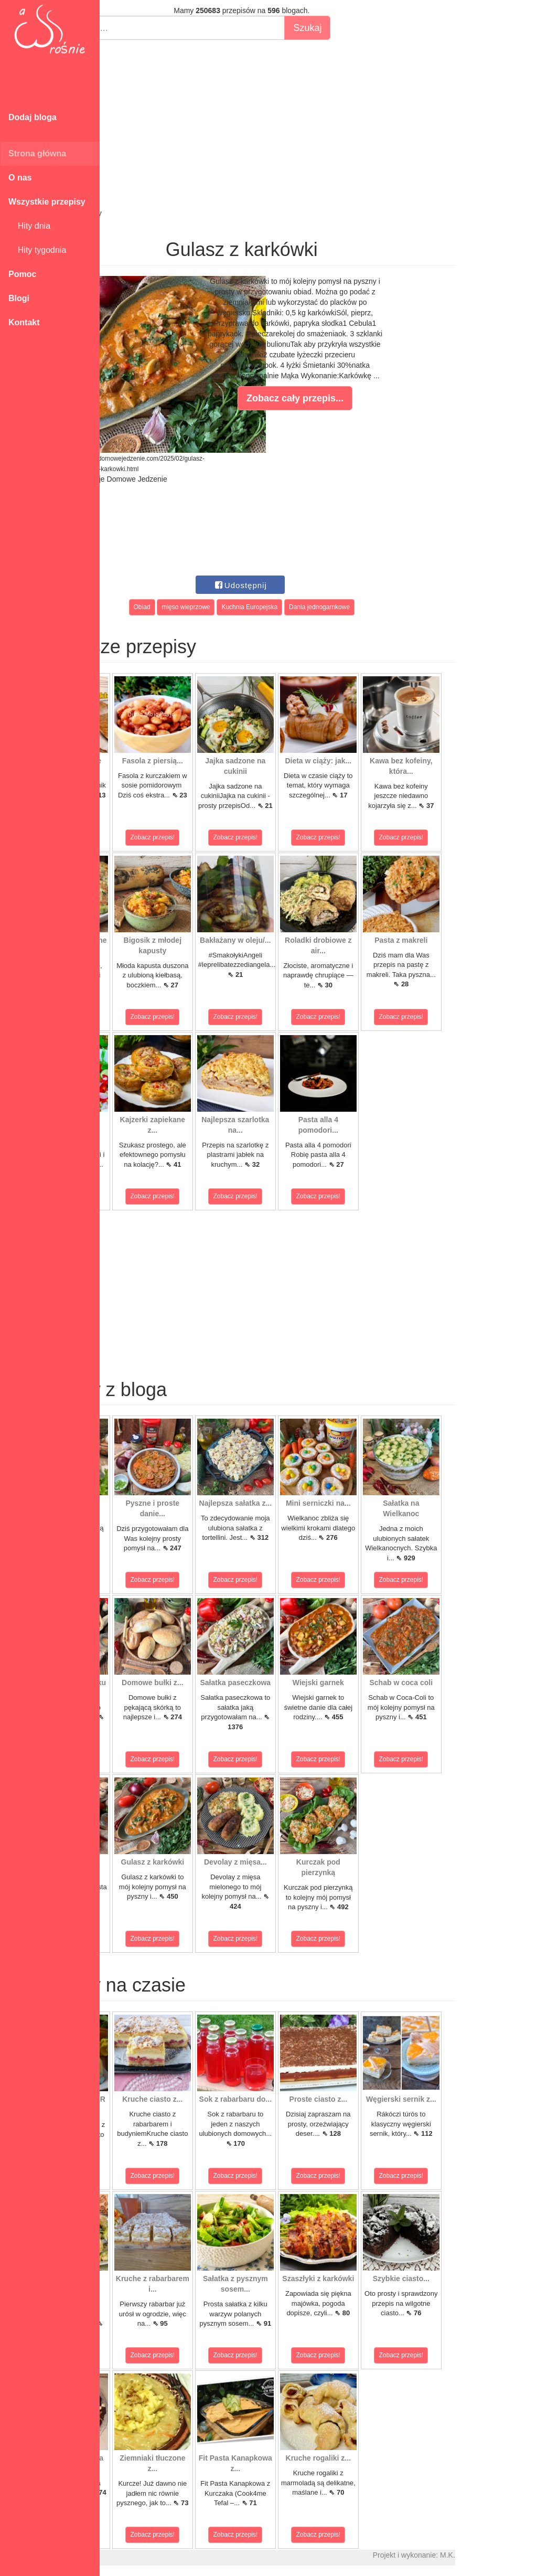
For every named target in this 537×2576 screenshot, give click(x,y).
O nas (19, 177)
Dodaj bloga (32, 117)
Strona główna (37, 153)
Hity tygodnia (37, 250)
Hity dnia (29, 225)
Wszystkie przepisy (46, 201)
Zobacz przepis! (146, 837)
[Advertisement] (318, 123)
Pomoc (22, 274)
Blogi (18, 298)
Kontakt (24, 322)
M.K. (524, 2555)
